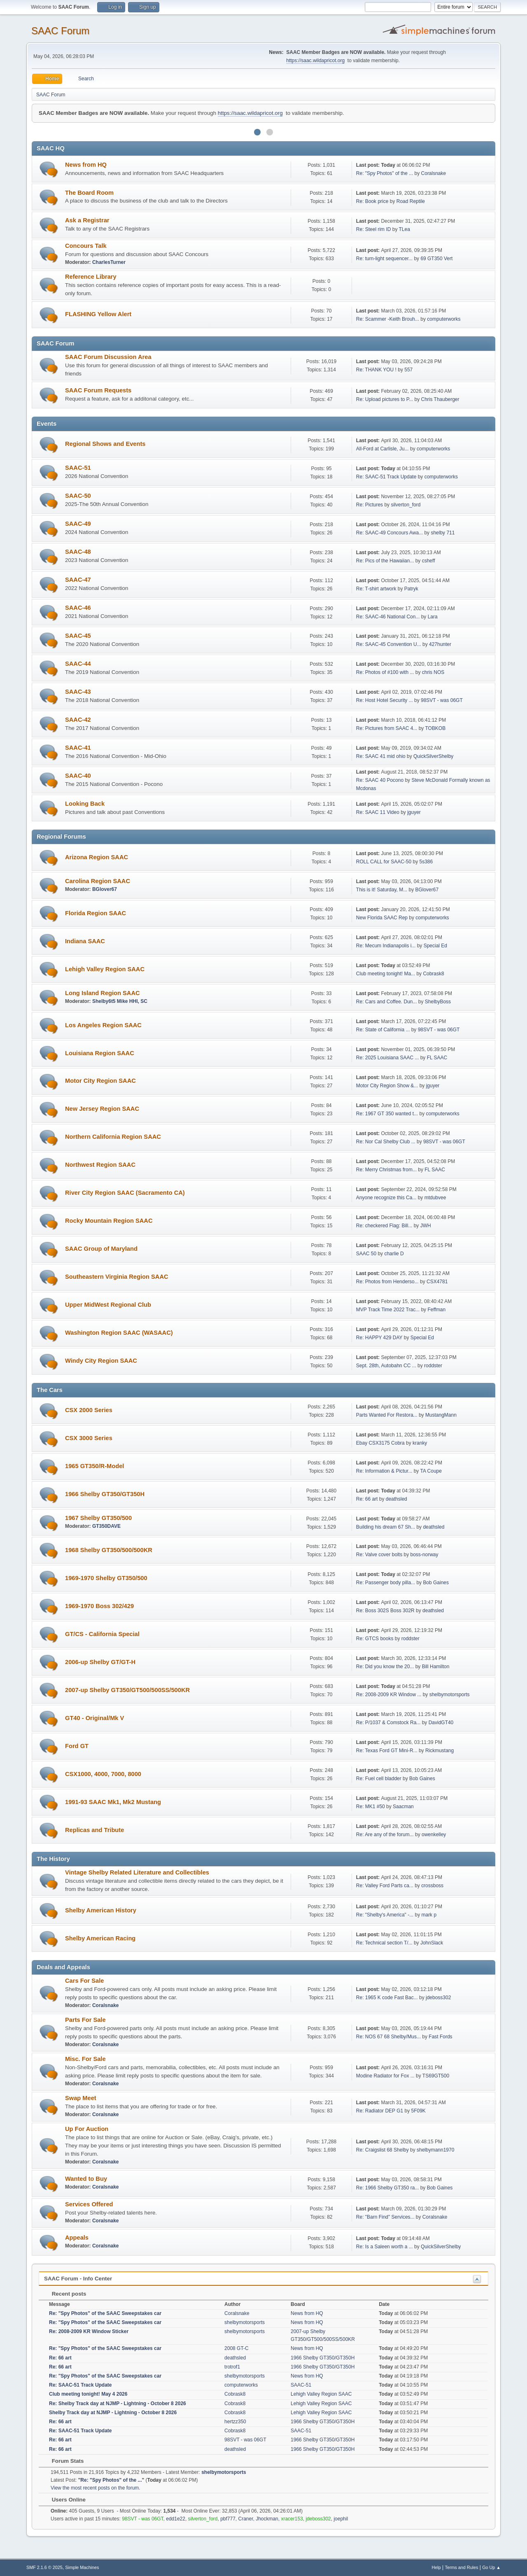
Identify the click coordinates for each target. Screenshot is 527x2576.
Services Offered (89, 2204)
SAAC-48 (78, 551)
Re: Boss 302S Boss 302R (385, 1610)
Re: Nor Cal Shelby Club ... (385, 1142)
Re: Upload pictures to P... (384, 399)
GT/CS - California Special (102, 1634)
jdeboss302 (438, 1997)
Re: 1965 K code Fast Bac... (387, 1997)
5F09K (418, 2111)
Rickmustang (439, 1750)
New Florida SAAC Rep (382, 918)
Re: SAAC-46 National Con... (388, 617)
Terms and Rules (461, 2567)
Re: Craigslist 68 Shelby (382, 2150)
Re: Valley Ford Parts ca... (384, 1885)
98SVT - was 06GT (442, 700)
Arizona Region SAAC (96, 857)
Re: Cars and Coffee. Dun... (386, 1002)
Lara (433, 617)
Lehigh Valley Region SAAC (105, 969)
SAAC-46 (78, 607)
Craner (245, 2519)
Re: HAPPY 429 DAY (379, 1337)
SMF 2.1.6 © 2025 (44, 2567)
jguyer (414, 812)
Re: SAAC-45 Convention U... (388, 644)
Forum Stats (64, 2461)
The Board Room (89, 192)
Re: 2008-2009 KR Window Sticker (88, 2331)
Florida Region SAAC (95, 913)
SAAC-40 (78, 775)
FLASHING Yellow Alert (98, 314)
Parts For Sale (85, 2020)
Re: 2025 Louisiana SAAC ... (387, 1058)
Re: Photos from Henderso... (387, 1282)
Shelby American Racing (100, 1938)
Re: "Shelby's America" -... (384, 1915)
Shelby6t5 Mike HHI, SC (119, 1001)
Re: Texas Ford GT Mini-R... (386, 1750)
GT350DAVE (106, 1526)
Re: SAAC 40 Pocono (379, 780)
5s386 (426, 862)
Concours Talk (86, 245)
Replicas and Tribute (94, 1830)
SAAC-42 (78, 719)
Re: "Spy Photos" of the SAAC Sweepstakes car (105, 2313)
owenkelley (434, 1834)
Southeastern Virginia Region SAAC (116, 1276)
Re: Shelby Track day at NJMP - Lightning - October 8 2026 (117, 2403)
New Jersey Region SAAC (102, 1108)
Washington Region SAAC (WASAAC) (119, 1332)
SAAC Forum (60, 30)
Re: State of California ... (383, 1030)
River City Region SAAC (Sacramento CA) (125, 1192)
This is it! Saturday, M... (381, 890)
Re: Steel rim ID (373, 229)
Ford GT (77, 1746)
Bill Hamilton (436, 1666)
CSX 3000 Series (88, 1438)
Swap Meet (80, 2098)
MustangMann (441, 1415)
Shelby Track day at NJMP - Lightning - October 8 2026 (113, 2412)
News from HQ (86, 164)
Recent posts (65, 2294)
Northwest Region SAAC (100, 1164)
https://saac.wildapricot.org (315, 60)
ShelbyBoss (438, 1002)
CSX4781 (437, 1282)
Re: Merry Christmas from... (386, 1170)
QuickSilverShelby (433, 756)
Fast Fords (440, 2037)
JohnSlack (431, 1943)
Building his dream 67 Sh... (385, 1527)
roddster (433, 1365)
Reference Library (91, 276)
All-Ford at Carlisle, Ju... (382, 449)
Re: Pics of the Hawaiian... (385, 561)
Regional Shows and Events (105, 444)
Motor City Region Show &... (387, 1086)
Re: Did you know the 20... (385, 1666)
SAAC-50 (78, 495)
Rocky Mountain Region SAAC (109, 1220)
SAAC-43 (78, 691)
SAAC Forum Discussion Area (108, 357)
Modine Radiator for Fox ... (385, 2076)
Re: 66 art (367, 1499)
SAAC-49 (78, 523)
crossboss (432, 1885)
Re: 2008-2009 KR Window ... (389, 1694)
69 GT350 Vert (436, 258)
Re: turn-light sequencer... (384, 258)
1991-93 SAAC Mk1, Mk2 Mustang (113, 1802)
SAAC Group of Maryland (101, 1248)
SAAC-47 (78, 579)
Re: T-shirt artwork (376, 589)
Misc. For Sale (85, 2059)
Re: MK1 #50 (370, 1806)
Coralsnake (433, 173)
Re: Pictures (369, 505)
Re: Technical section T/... (384, 1943)
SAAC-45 (78, 635)
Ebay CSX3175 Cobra (380, 1443)
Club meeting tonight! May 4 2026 (88, 2394)
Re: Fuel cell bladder (379, 1778)
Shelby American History (100, 1910)
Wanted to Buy (86, 2178)
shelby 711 (443, 533)
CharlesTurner (109, 262)
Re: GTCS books (375, 1638)
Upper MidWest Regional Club (108, 1304)
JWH (425, 1226)
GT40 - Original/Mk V (94, 1718)
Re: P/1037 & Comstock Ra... (388, 1722)
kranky (420, 1443)
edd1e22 (175, 2519)
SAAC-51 (78, 467)
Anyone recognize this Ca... (386, 1198)
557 (408, 370)
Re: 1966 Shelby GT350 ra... (387, 2188)
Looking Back (85, 803)
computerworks (443, 319)
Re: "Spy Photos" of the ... (384, 173)
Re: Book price (372, 201)
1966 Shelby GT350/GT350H (105, 1494)
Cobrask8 (433, 974)
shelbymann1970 (435, 2150)
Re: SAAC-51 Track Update (386, 477)
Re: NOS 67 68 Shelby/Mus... (388, 2037)
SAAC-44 (78, 663)
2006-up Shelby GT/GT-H (100, 1662)
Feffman (436, 1309)
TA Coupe (430, 1471)
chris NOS (433, 672)
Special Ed (435, 946)
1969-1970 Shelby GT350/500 (106, 1578)
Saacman (403, 1806)
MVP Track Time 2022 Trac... (388, 1309)
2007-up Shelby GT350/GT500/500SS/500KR (127, 1690)
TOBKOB (435, 728)
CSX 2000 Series (88, 1410)
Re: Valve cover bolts (379, 1554)
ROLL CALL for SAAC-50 (384, 862)
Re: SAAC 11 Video (377, 812)
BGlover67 (104, 889)
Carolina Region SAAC (97, 881)
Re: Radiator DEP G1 (379, 2111)
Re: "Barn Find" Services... (385, 2217)
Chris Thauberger (440, 399)
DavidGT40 (441, 1722)
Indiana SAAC (85, 941)
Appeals (77, 2237)
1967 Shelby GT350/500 (98, 1518)
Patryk (411, 589)
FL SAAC (437, 1058)
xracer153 (292, 2519)
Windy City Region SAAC (101, 1360)
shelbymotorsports (449, 1694)
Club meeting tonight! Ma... (385, 974)
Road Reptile (410, 201)
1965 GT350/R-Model (94, 1466)
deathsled (396, 1499)
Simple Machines (82, 2567)
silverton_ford (405, 505)
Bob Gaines (436, 1582)
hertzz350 (235, 2421)
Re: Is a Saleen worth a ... (384, 2247)
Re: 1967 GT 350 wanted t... (387, 1114)
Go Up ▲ (491, 2567)
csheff (428, 561)
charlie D (393, 1254)
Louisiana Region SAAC (99, 1053)
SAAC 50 (366, 1254)
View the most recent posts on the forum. (95, 2488)
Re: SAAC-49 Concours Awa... (389, 533)
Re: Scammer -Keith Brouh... (387, 319)
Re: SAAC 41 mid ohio (381, 756)
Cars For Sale (84, 1980)
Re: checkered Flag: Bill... (384, 1226)
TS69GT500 (435, 2076)
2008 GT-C (236, 2348)
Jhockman (267, 2519)
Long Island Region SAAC (102, 993)
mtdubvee (435, 1198)
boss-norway (424, 1554)
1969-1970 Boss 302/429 (99, 1606)
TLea (404, 229)
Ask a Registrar (87, 220)
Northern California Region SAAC (113, 1136)
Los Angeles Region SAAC (103, 1025)
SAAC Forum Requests (98, 390)
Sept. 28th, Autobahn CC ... (386, 1365)
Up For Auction (86, 2129)
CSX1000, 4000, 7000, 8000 (103, 1774)
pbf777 (228, 2519)
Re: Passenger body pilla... (385, 1582)
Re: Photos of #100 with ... (385, 672)
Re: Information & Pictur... (384, 1471)
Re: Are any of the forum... (385, 1834)
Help (436, 2567)
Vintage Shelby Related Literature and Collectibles (137, 1872)
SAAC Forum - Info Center (78, 2278)
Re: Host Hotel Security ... (384, 700)
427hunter (440, 644)
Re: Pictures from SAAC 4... (386, 728)
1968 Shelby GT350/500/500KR (108, 1550)
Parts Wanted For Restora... (386, 1415)
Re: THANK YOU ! (376, 370)
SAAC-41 (78, 747)
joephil (340, 2519)
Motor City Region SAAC (100, 1080)
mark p (428, 1915)
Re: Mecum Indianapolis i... (386, 946)
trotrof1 (232, 2367)
